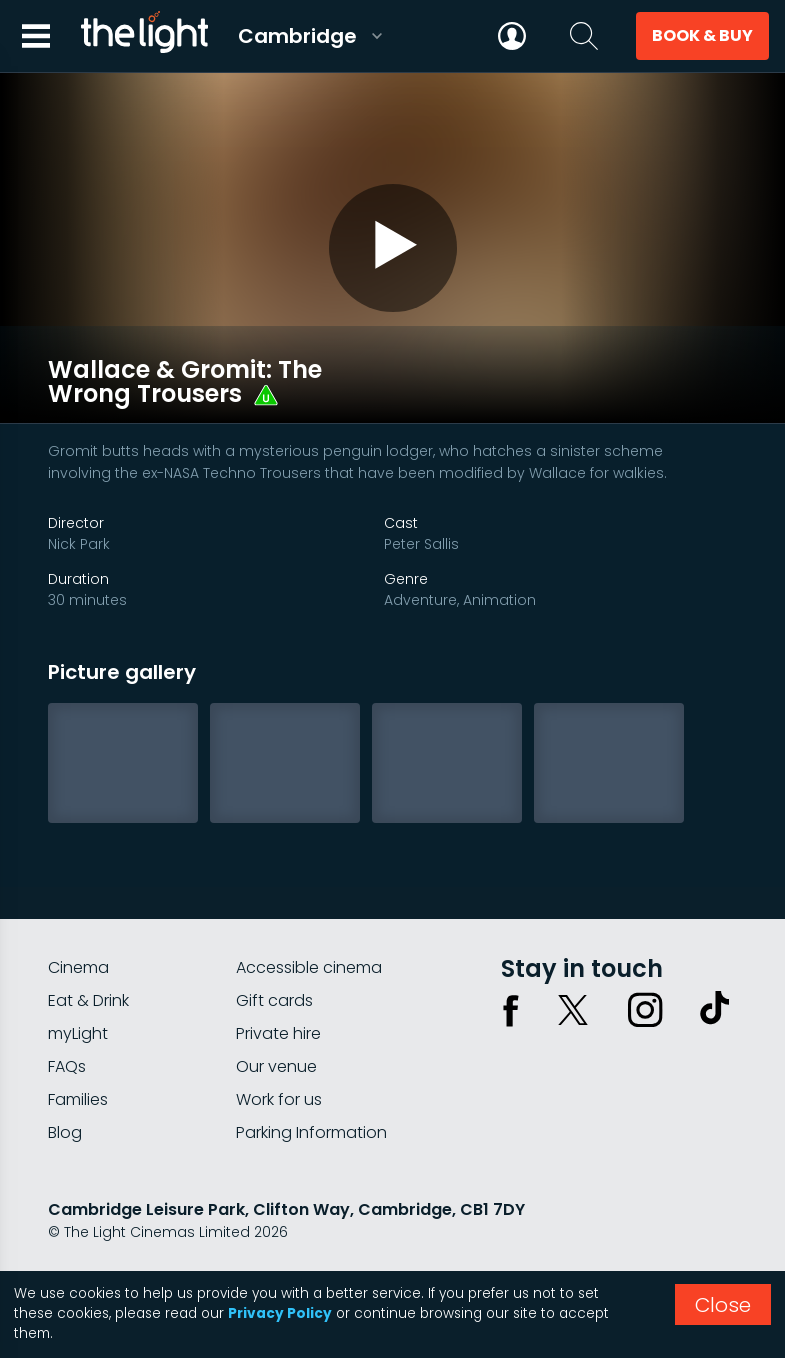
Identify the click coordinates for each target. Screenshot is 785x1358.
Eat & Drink (88, 966)
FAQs (67, 1032)
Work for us (279, 1065)
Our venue (276, 1032)
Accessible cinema (309, 933)
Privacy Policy (280, 1313)
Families (78, 1065)
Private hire (278, 999)
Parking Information (311, 1098)
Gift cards (274, 966)
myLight (78, 999)
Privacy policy (97, 1251)
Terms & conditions (229, 1251)
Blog (65, 1098)
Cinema (78, 933)
